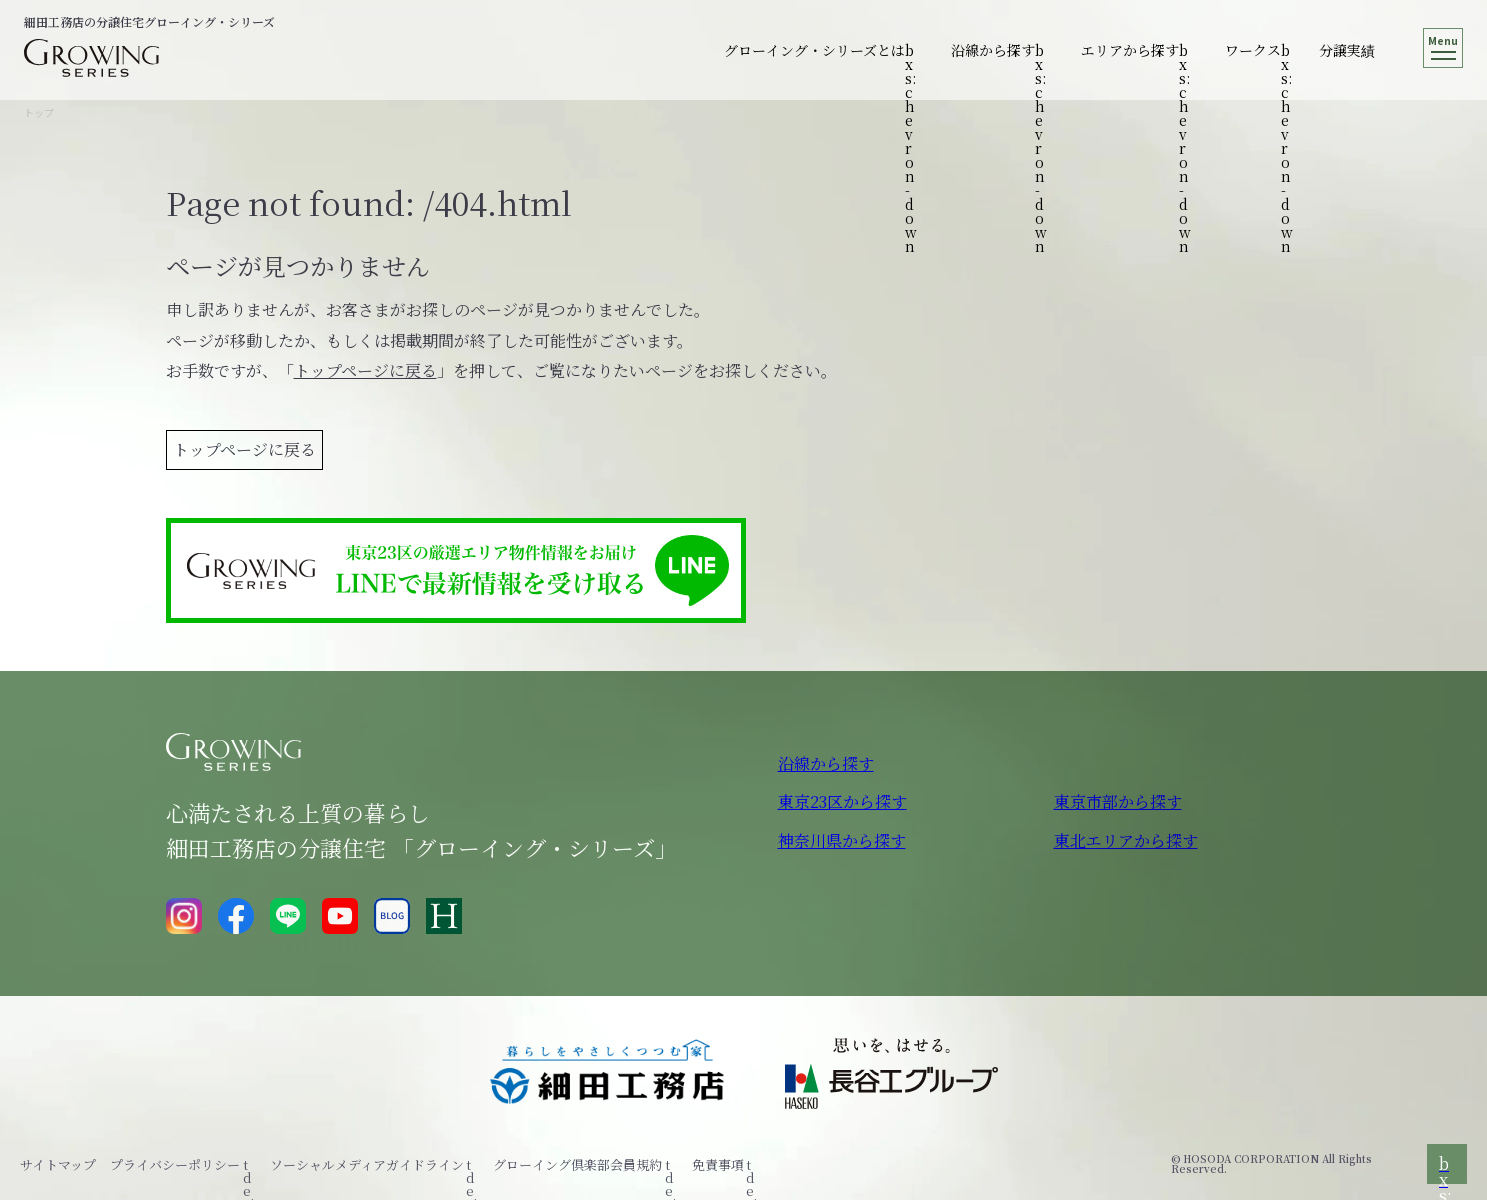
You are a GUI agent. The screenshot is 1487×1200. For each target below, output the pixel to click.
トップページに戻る (365, 370)
